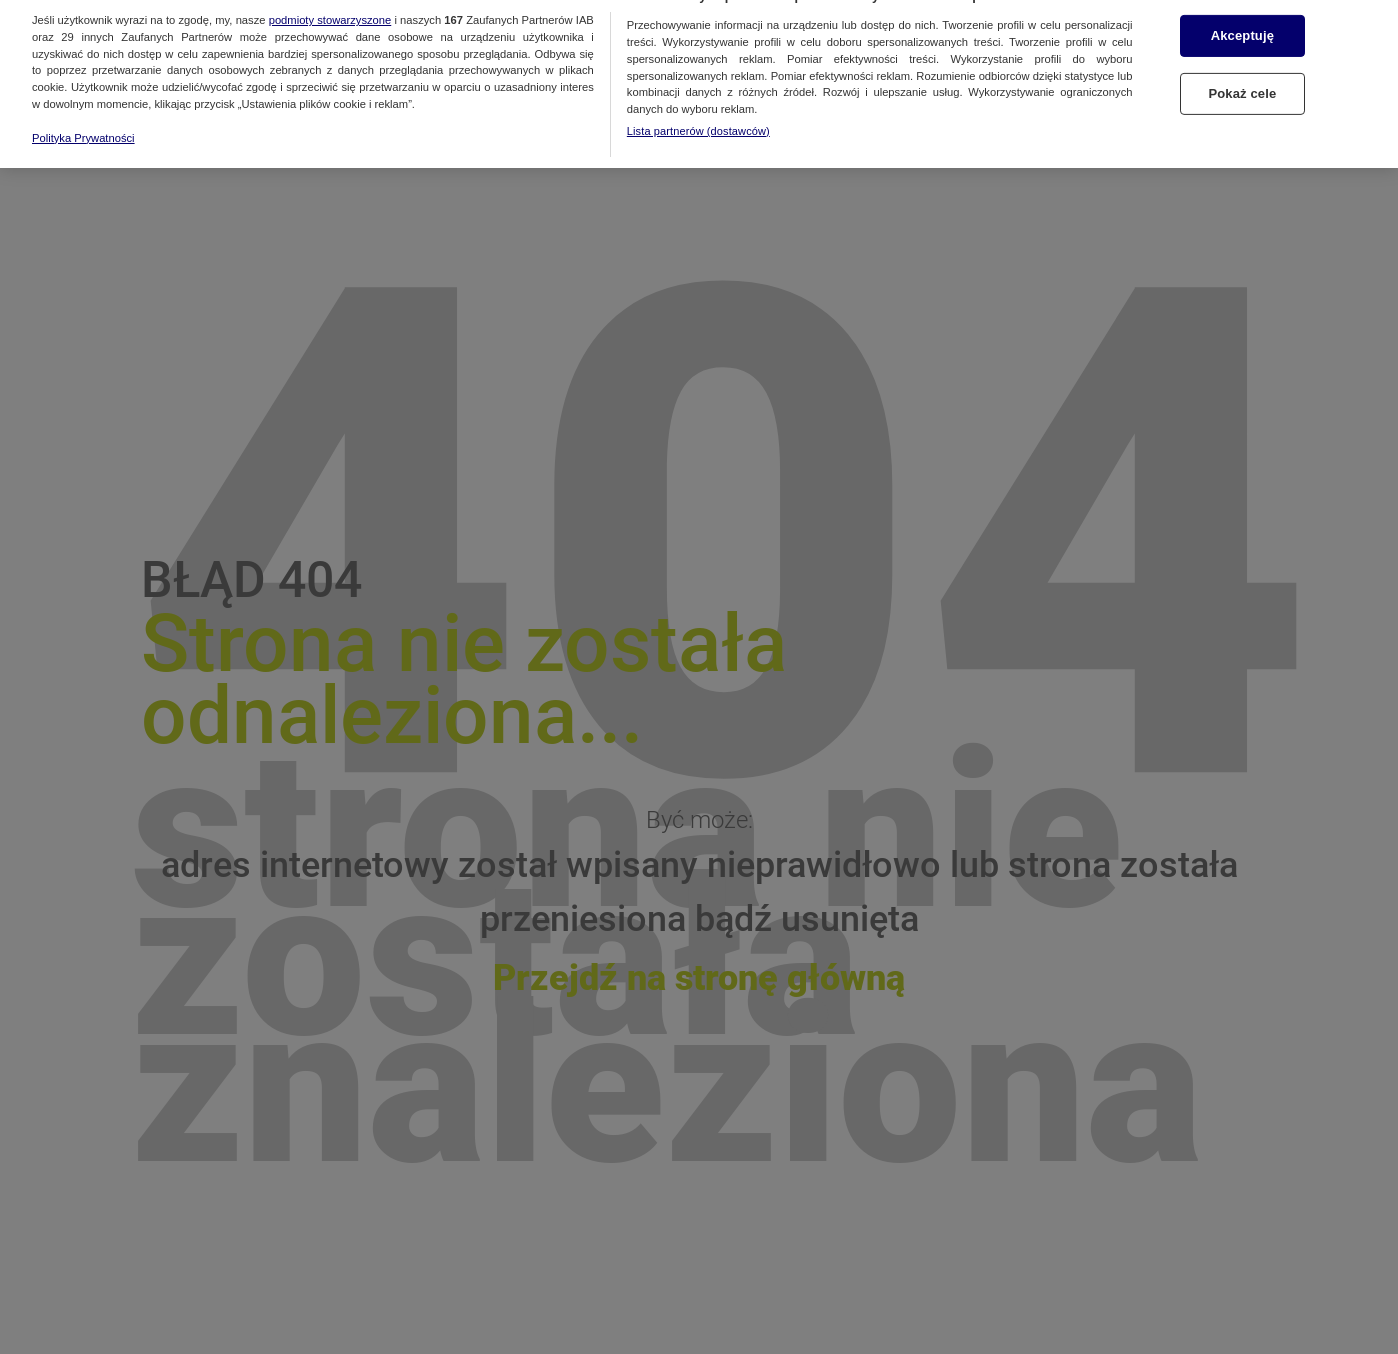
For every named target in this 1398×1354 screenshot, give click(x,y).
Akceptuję (1242, 23)
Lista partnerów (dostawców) (698, 119)
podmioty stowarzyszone (330, 8)
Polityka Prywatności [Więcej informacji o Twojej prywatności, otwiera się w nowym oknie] (83, 126)
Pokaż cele (1242, 81)
